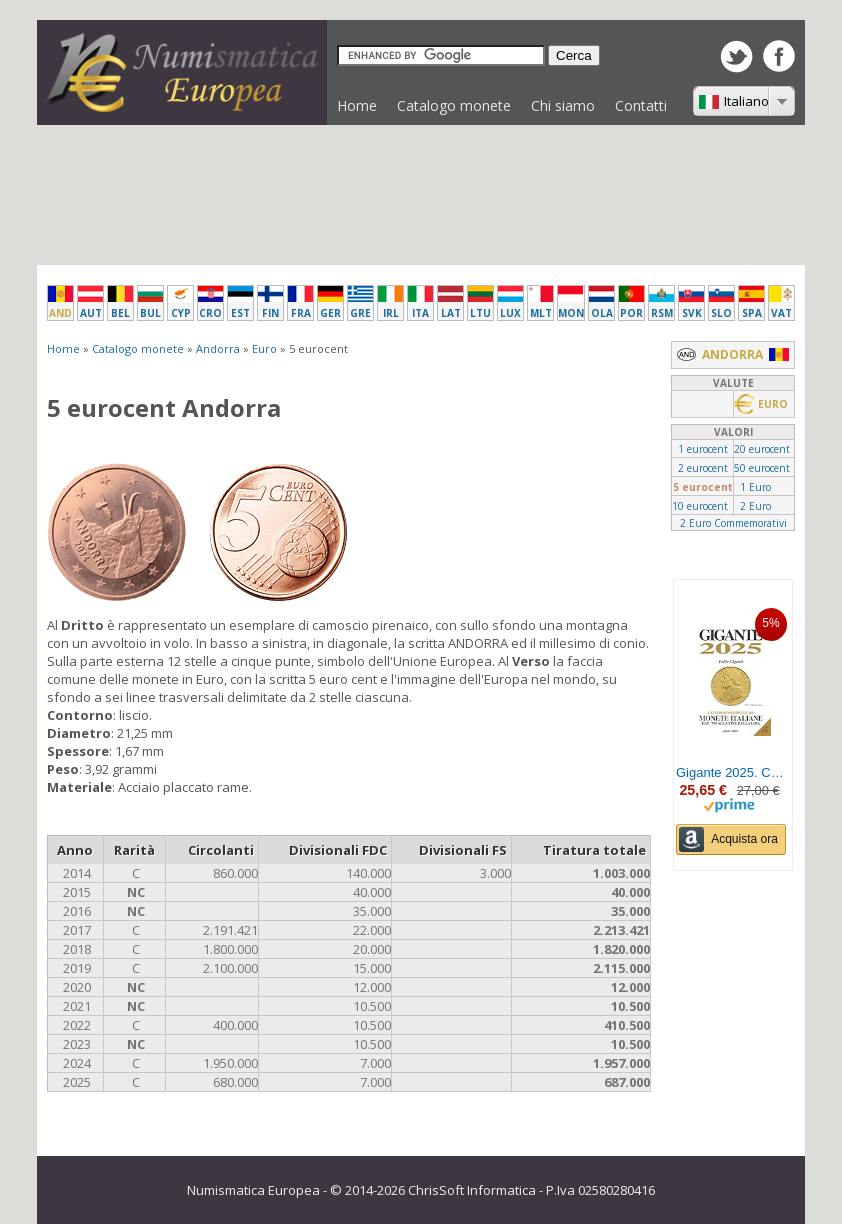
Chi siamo (563, 105)
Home (357, 105)
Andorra (218, 348)
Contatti (641, 105)
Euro (264, 348)
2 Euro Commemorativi (733, 523)
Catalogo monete (449, 110)
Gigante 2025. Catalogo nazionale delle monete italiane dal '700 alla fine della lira (731, 773)
